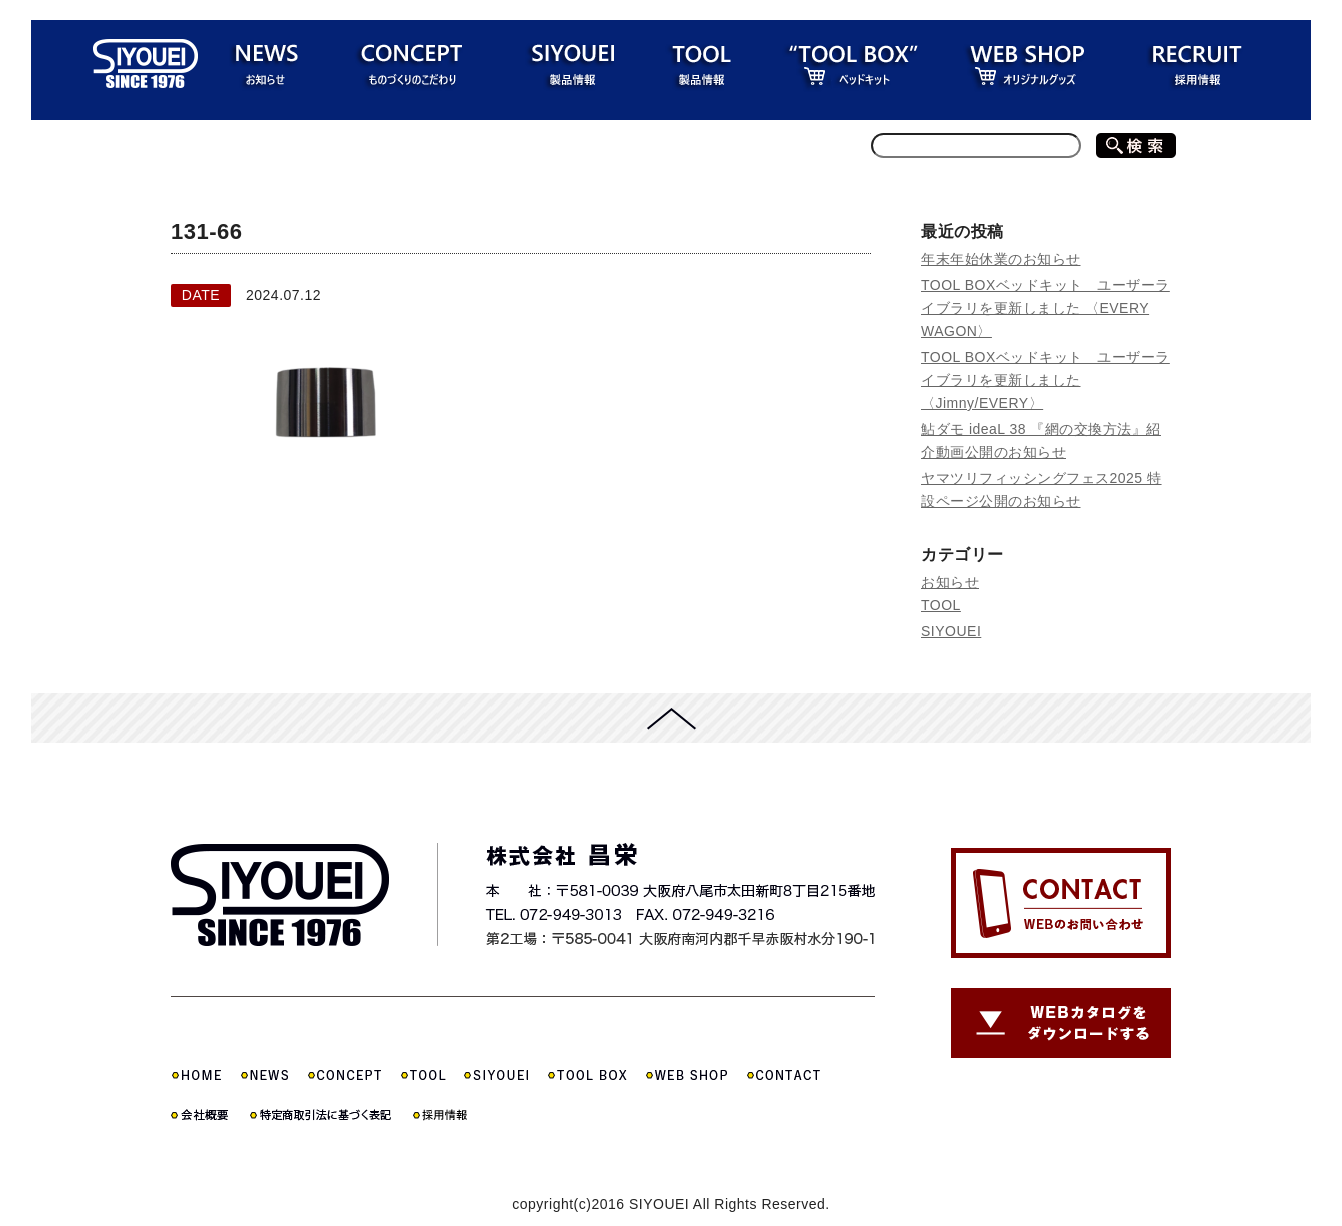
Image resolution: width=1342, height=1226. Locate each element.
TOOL (941, 605)
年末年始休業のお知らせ (1001, 259)
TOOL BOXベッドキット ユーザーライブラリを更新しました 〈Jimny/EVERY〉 (1045, 380)
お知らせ (950, 582)
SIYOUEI (951, 631)
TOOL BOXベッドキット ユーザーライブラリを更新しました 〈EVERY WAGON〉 (1045, 308)
